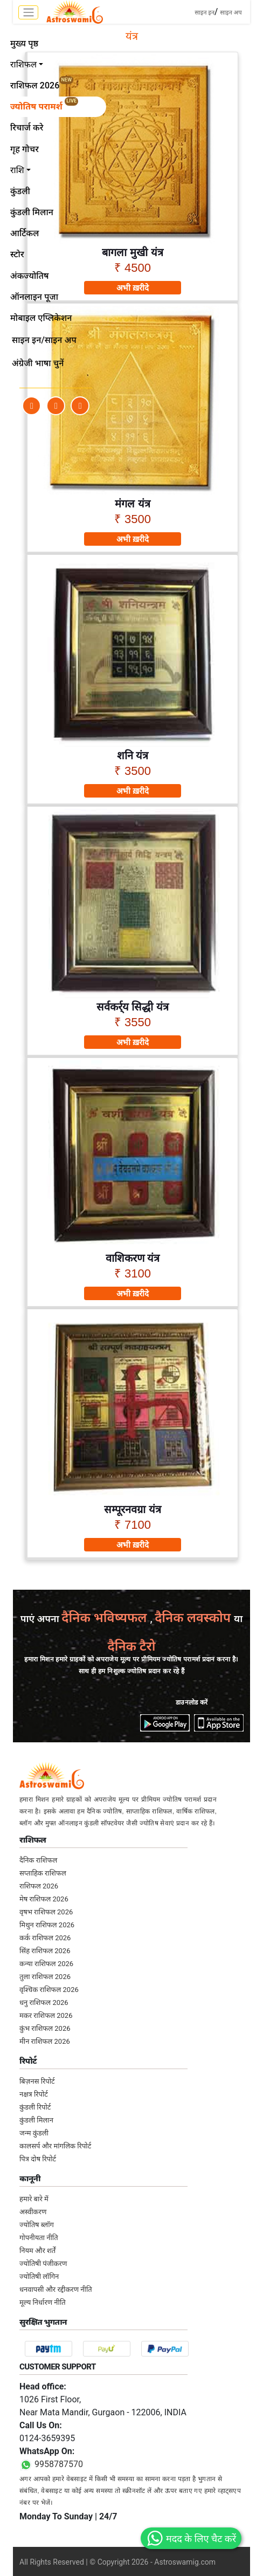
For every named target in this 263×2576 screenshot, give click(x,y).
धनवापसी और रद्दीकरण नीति (55, 2289)
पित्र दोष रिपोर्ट (37, 2159)
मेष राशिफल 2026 (43, 1899)
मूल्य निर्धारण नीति (42, 2302)
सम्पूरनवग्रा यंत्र (132, 1509)
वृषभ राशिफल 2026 (46, 1912)
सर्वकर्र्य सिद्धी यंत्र (132, 1007)
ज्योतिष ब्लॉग (36, 2225)
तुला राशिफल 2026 (45, 1977)
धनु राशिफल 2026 (43, 2002)
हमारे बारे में (34, 2199)
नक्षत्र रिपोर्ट (33, 2094)
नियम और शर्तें (37, 2251)
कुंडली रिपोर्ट (35, 2107)
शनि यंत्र (133, 755)
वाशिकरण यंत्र (133, 1258)
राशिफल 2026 (38, 1886)
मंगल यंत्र (132, 504)
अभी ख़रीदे (132, 287)
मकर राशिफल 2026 (45, 2015)
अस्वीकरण (32, 2212)
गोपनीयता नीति (38, 2238)
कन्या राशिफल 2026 (46, 1964)
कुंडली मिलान (36, 2120)
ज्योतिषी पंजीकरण (43, 2263)
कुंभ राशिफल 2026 (45, 2028)
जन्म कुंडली (34, 2133)
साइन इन (204, 12)
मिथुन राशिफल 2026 (46, 1925)
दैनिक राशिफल (38, 1860)
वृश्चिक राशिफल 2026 (49, 1990)
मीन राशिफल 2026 (44, 2041)
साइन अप (230, 12)
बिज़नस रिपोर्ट (37, 2081)
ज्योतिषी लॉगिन (39, 2276)
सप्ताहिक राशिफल (42, 1873)
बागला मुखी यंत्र (132, 252)
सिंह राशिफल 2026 (44, 1951)
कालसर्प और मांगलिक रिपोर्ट (55, 2146)
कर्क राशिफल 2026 (45, 1938)
